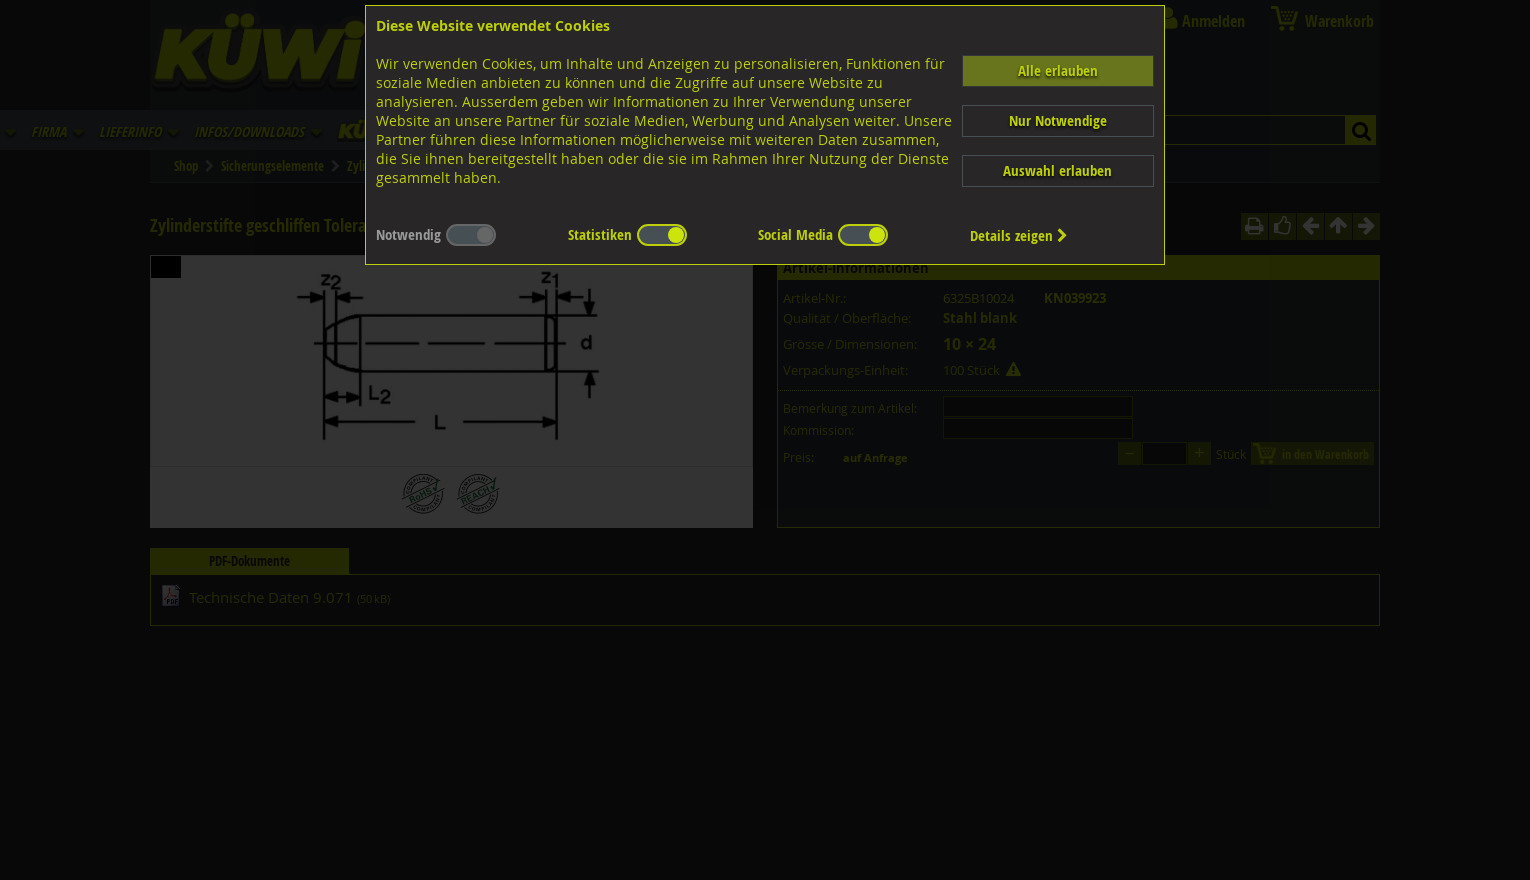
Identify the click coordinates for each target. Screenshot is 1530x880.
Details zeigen (1019, 235)
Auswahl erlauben (1057, 170)
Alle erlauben (1058, 70)
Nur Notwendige (1058, 120)
